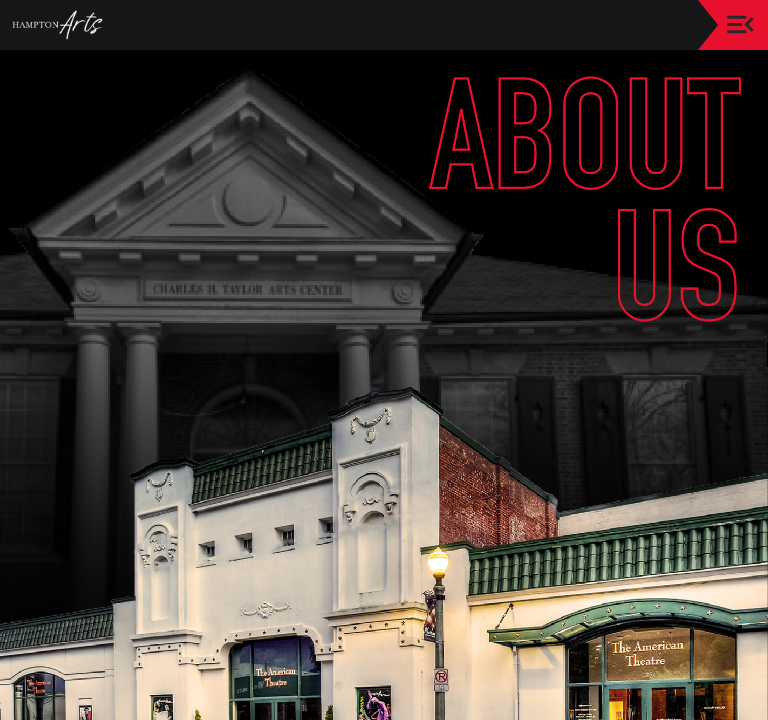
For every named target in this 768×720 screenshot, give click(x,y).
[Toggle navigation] (740, 24)
